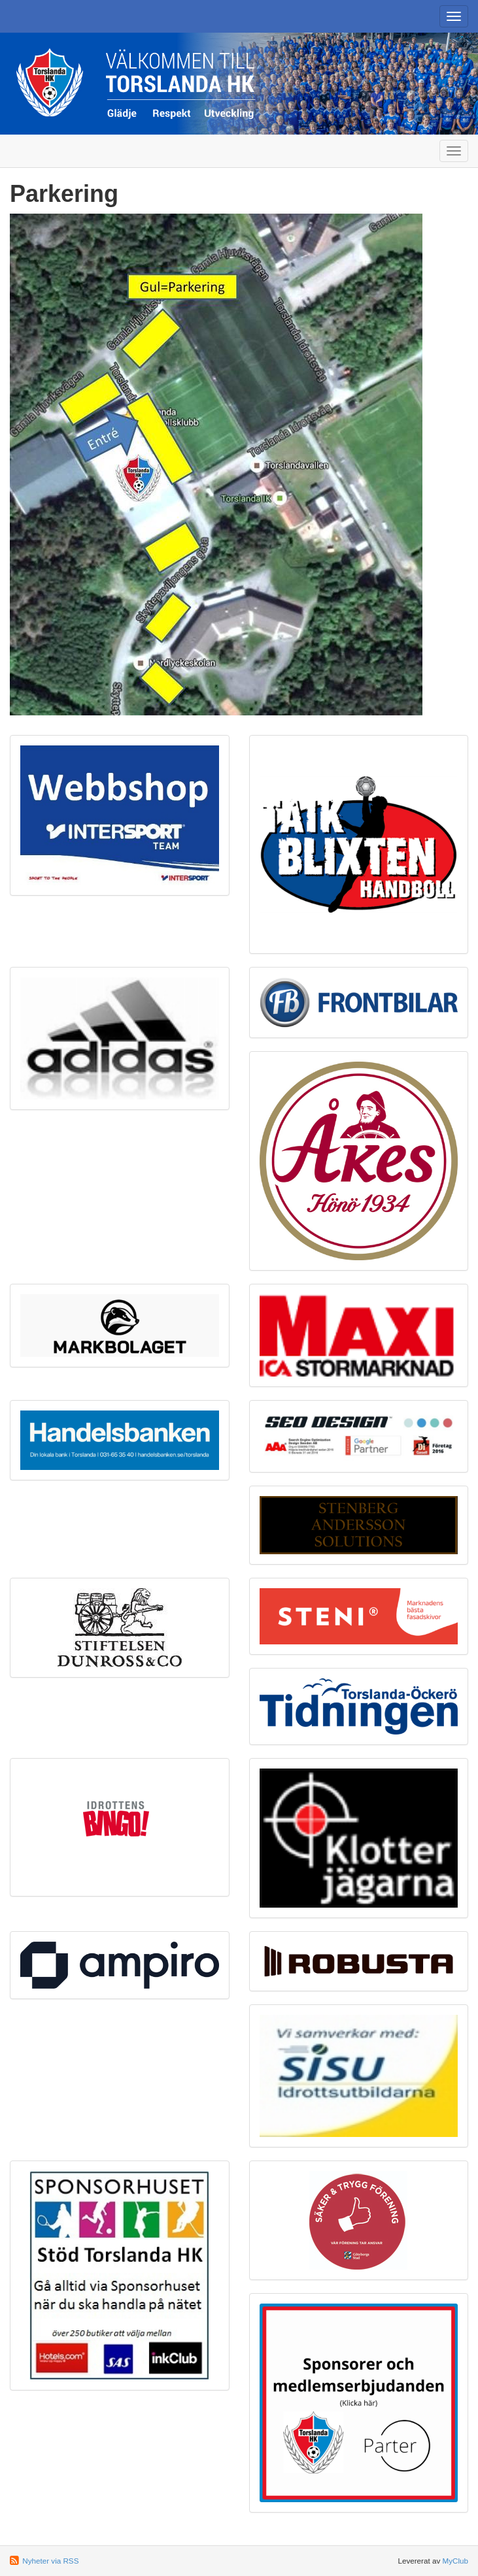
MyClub (455, 2560)
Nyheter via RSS (50, 2560)
